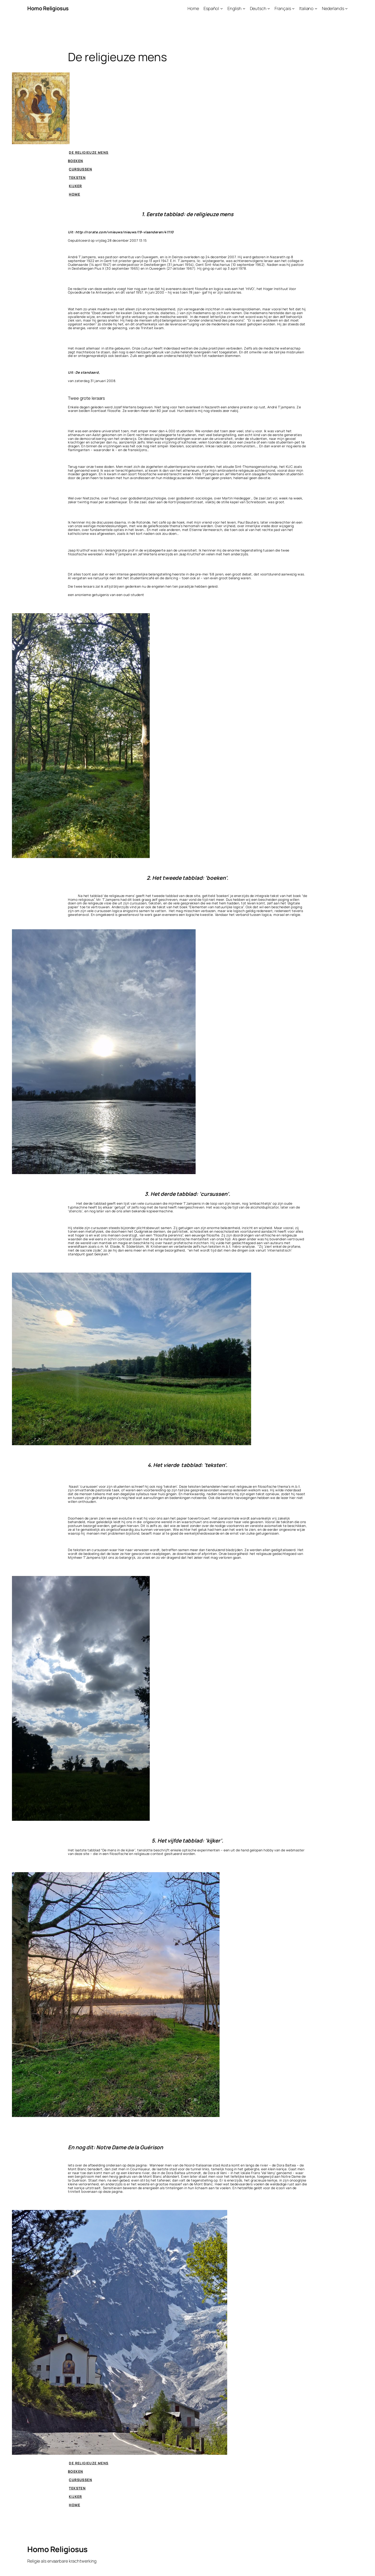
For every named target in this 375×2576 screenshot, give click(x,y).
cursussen (80, 169)
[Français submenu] (293, 8)
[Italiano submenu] (316, 8)
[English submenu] (244, 8)
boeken (75, 161)
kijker (75, 186)
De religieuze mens (88, 152)
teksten (77, 177)
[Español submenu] (221, 8)
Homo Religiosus (48, 8)
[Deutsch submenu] (268, 8)
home (74, 194)
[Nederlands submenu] (346, 8)
